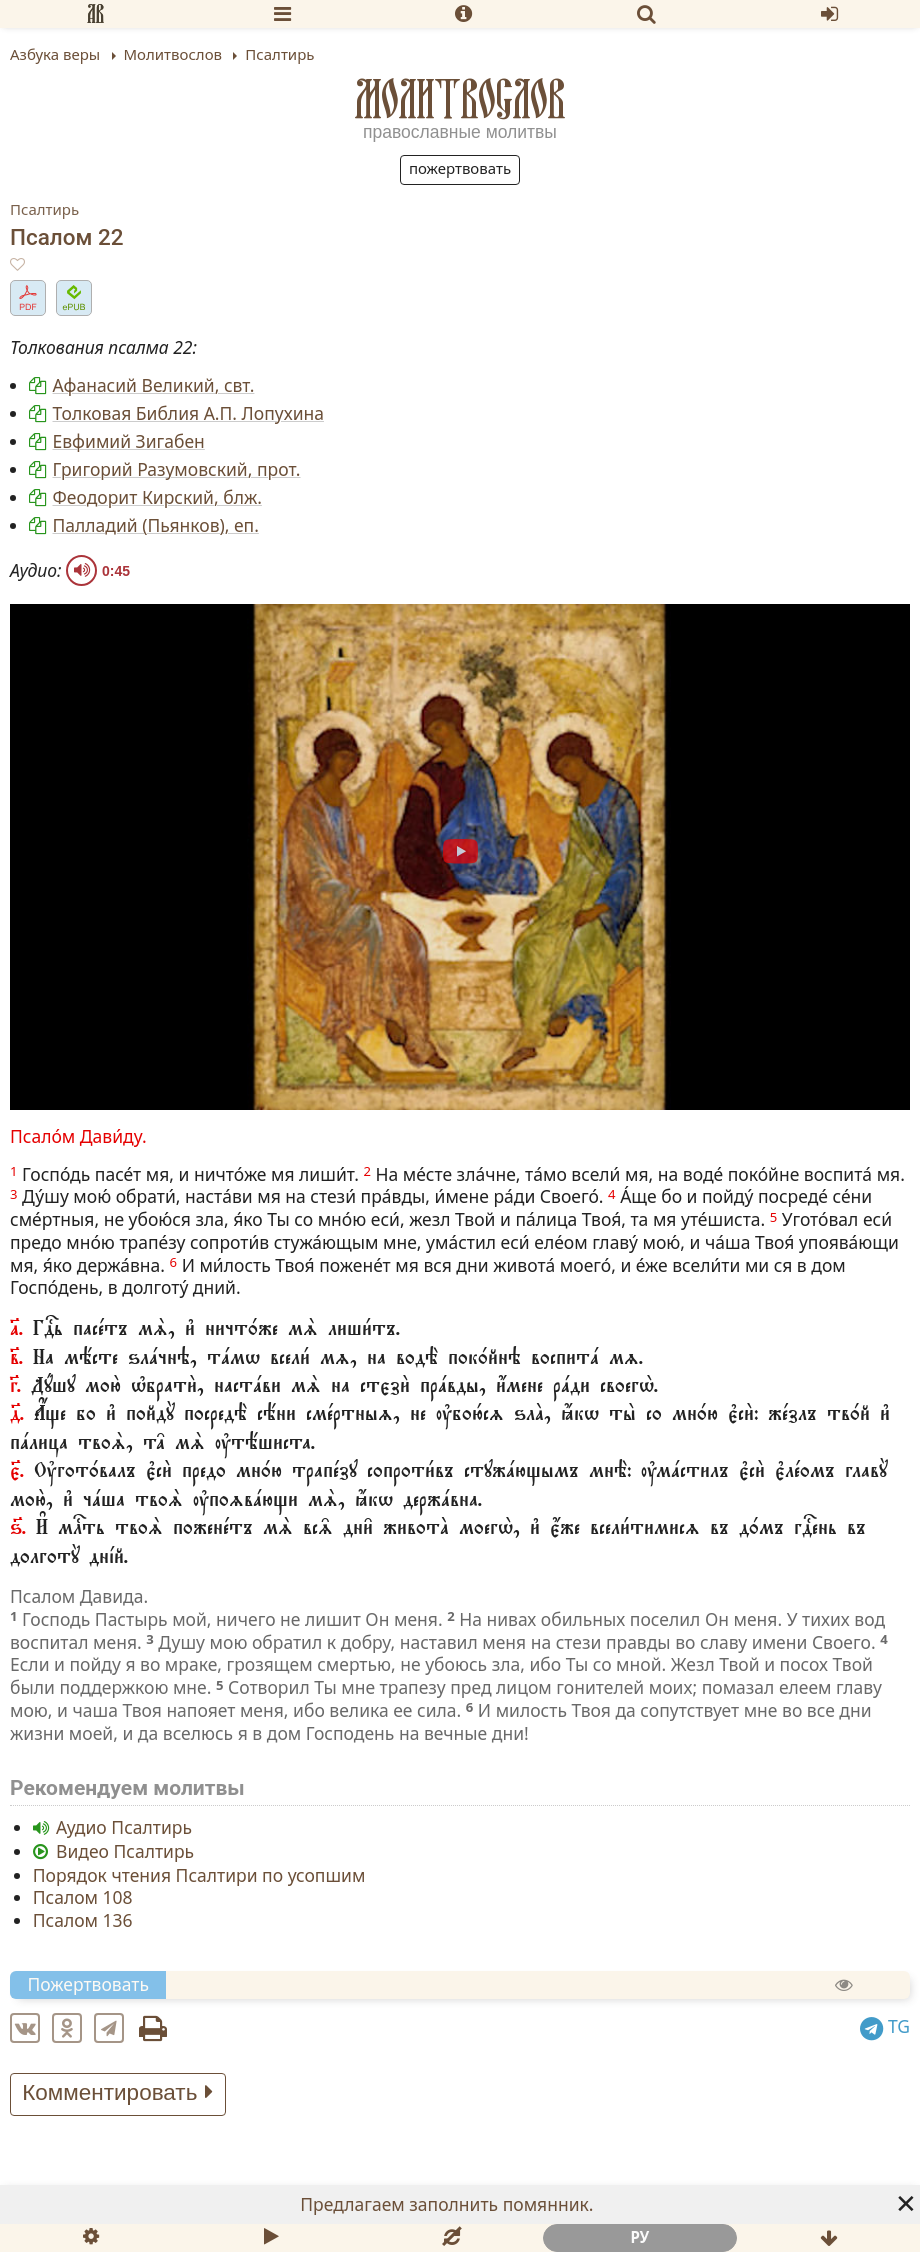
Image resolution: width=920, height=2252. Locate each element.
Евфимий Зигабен (129, 441)
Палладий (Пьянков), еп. (156, 525)
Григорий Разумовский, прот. (177, 469)
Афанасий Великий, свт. (154, 385)
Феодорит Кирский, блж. (157, 497)
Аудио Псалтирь (124, 1827)
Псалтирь (44, 209)
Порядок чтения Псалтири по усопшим (199, 1874)
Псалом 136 (83, 1920)
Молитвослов (460, 99)
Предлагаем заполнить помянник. (446, 2204)
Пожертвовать (460, 168)
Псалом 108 (83, 1897)
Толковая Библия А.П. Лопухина (188, 413)
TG (885, 2026)
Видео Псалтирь (125, 1851)
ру (639, 2237)
